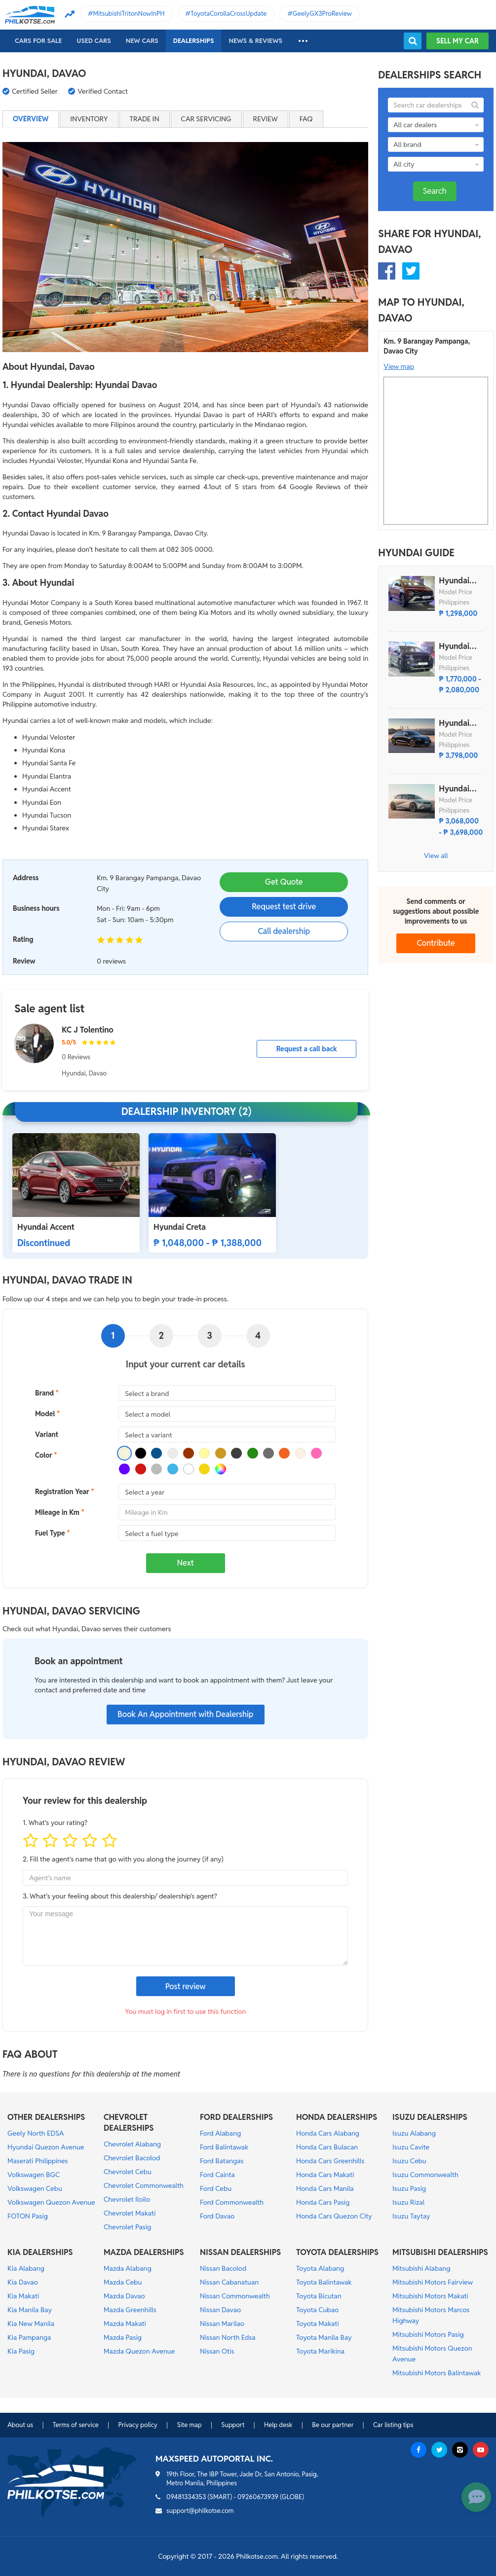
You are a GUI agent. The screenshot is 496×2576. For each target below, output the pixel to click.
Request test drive (284, 906)
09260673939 (257, 2497)
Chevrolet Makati (129, 2213)
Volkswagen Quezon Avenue (51, 2202)
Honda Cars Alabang (327, 2133)
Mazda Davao (124, 2295)
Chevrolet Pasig (127, 2226)
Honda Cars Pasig (322, 2202)
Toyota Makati (317, 2323)
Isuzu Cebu (409, 2160)
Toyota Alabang (320, 2268)
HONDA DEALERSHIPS (336, 2117)
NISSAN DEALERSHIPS (240, 2252)
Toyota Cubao (317, 2309)
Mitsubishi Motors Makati (430, 2295)
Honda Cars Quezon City (334, 2216)
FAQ (306, 118)
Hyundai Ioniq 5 (454, 789)
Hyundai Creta (179, 1227)
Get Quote (284, 882)
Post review (185, 1986)
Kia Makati (23, 2295)
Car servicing (206, 118)
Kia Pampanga (29, 2337)
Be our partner (332, 2425)
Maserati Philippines (37, 2160)
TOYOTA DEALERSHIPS (337, 2252)
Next (185, 1563)
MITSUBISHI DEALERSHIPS (440, 2252)
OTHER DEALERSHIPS (46, 2117)
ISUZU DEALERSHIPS (429, 2117)
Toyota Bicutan (319, 2295)
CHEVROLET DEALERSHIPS (129, 2122)
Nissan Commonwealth (235, 2295)
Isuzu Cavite (410, 2147)
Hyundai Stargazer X (460, 581)
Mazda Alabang (128, 2268)
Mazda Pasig (123, 2337)
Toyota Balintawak (324, 2282)
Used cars (93, 40)
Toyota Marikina (320, 2351)
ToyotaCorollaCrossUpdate (229, 13)
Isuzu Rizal (408, 2202)
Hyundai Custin (454, 646)
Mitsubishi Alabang (421, 2268)
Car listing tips (393, 2425)
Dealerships (193, 40)
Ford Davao (217, 2216)
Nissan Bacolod (223, 2268)
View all (436, 855)
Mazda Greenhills (130, 2309)
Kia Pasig (21, 2351)
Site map (189, 2425)
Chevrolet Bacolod (132, 2157)
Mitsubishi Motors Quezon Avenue (432, 2353)
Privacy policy (137, 2425)
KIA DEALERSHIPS (40, 2252)
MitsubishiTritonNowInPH (129, 13)
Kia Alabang (25, 2268)
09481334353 (186, 2497)
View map (398, 366)
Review (265, 118)
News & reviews (255, 40)
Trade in (144, 118)
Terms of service (76, 2425)
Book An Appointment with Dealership (185, 1714)
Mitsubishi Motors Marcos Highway (431, 2315)
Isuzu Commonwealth (425, 2174)
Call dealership (284, 931)
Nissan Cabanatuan (229, 2282)
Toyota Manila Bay (324, 2337)
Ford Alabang (220, 2133)
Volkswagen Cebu (34, 2188)
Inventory (89, 118)
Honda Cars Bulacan (327, 2147)
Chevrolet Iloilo (127, 2199)
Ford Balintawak (224, 2147)
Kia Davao (22, 2282)
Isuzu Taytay (411, 2216)
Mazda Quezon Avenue (139, 2351)
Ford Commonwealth (232, 2202)
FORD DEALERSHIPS (236, 2117)
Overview (30, 118)
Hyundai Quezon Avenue (45, 2147)
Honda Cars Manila (325, 2188)
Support (232, 2425)
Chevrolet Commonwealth (144, 2185)
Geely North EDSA (35, 2133)
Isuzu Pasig (409, 2188)
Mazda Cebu (123, 2282)
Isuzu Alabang (414, 2133)
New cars (142, 40)
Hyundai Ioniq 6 (454, 723)
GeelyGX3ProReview (322, 13)
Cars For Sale (38, 40)
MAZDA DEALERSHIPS (144, 2252)
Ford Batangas (222, 2160)
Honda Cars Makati (325, 2174)
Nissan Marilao (222, 2323)
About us (20, 2425)
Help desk (278, 2425)
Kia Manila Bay (29, 2309)
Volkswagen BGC (33, 2174)
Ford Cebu (215, 2188)
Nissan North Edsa (228, 2337)
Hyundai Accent (46, 1227)
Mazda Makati (125, 2323)
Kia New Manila (30, 2323)
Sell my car (457, 40)
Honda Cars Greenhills (330, 2160)
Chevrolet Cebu (128, 2171)
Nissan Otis (217, 2351)
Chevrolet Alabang (132, 2144)
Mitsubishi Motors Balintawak (436, 2372)
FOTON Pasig (27, 2216)
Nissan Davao (220, 2309)
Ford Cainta (217, 2174)
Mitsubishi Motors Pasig (428, 2334)
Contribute (436, 943)
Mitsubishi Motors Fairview (432, 2282)
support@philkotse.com (200, 2510)
